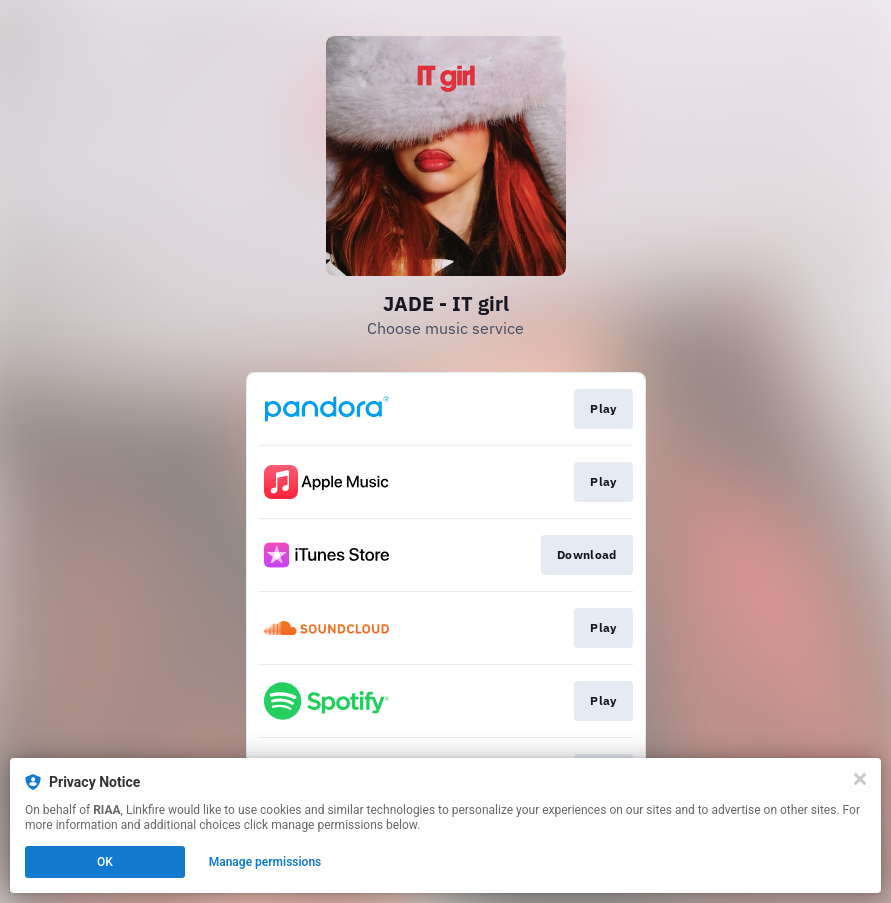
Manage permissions (265, 862)
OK (105, 862)
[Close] (860, 779)
